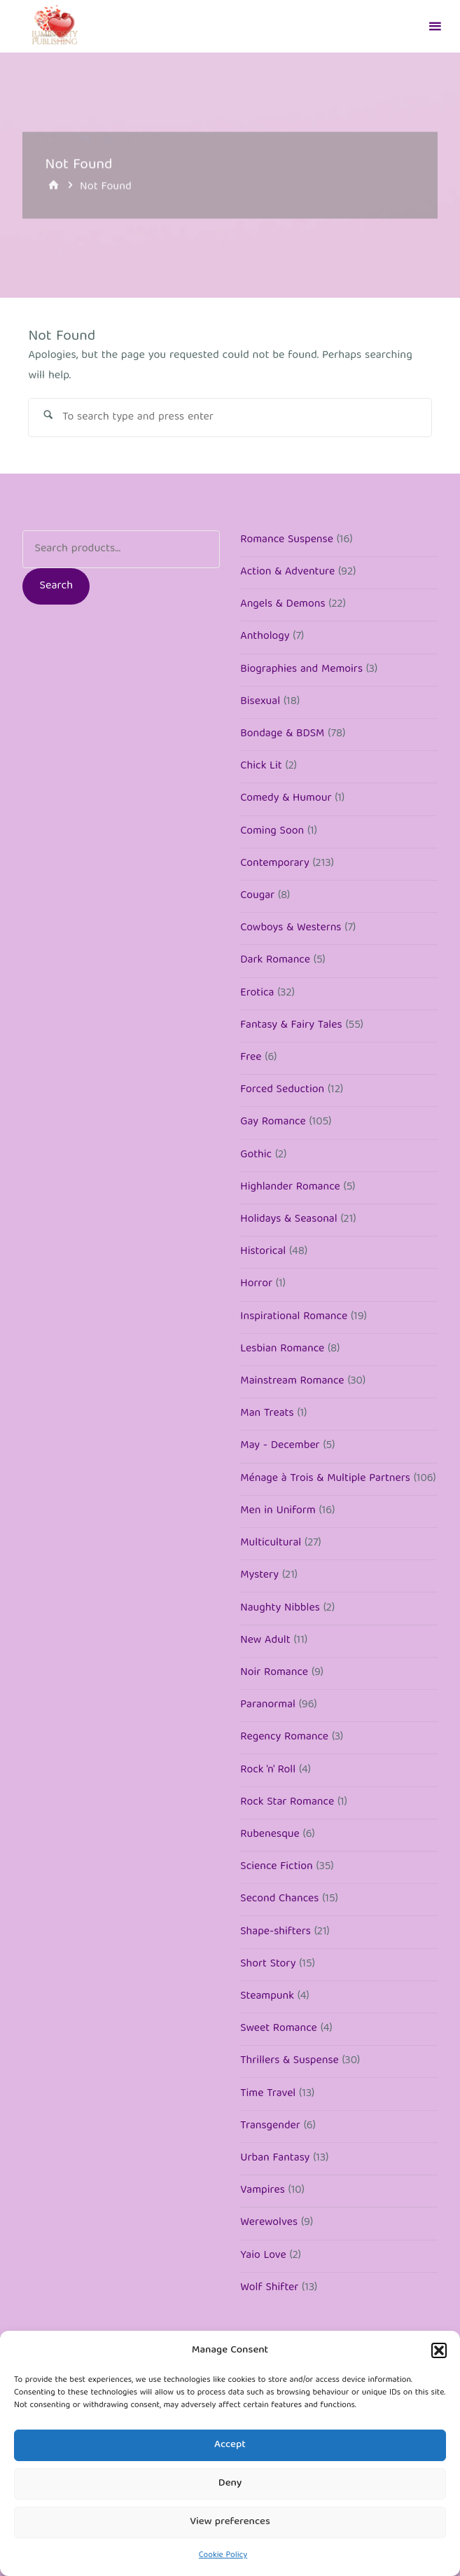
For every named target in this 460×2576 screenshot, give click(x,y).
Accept (230, 2445)
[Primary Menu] (435, 26)
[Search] (48, 418)
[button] (439, 2350)
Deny (230, 2483)
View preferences (230, 2522)
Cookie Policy (223, 2555)
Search (57, 587)
